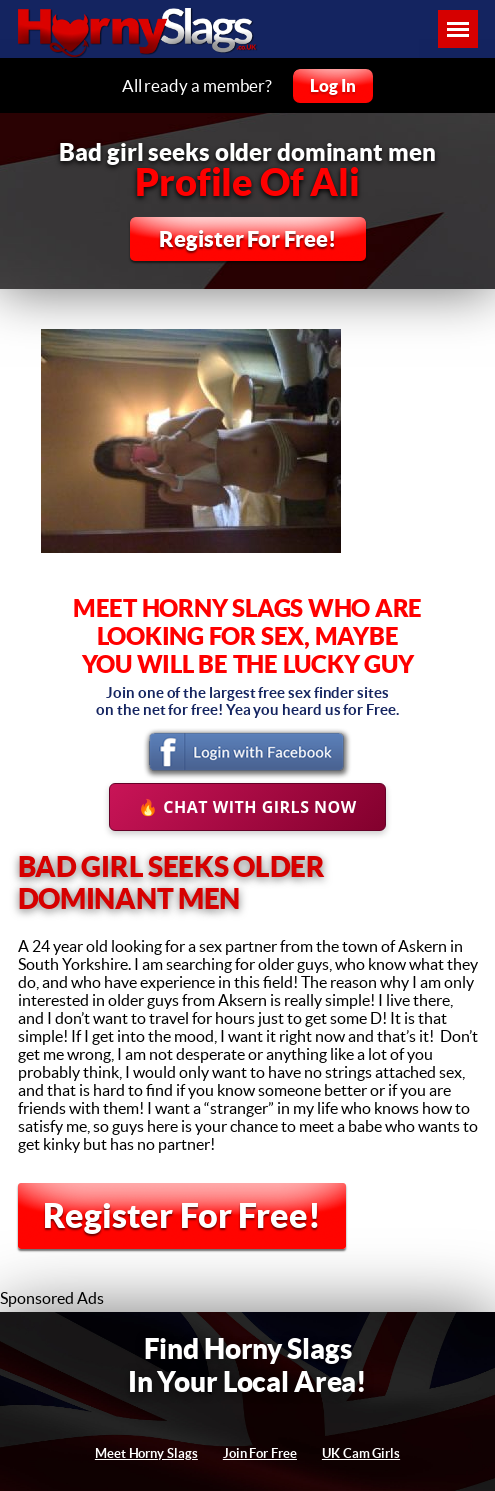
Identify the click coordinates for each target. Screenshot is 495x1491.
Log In (333, 85)
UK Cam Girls (361, 1453)
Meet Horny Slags (146, 1453)
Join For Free (260, 1453)
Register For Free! (247, 238)
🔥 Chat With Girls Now (247, 807)
